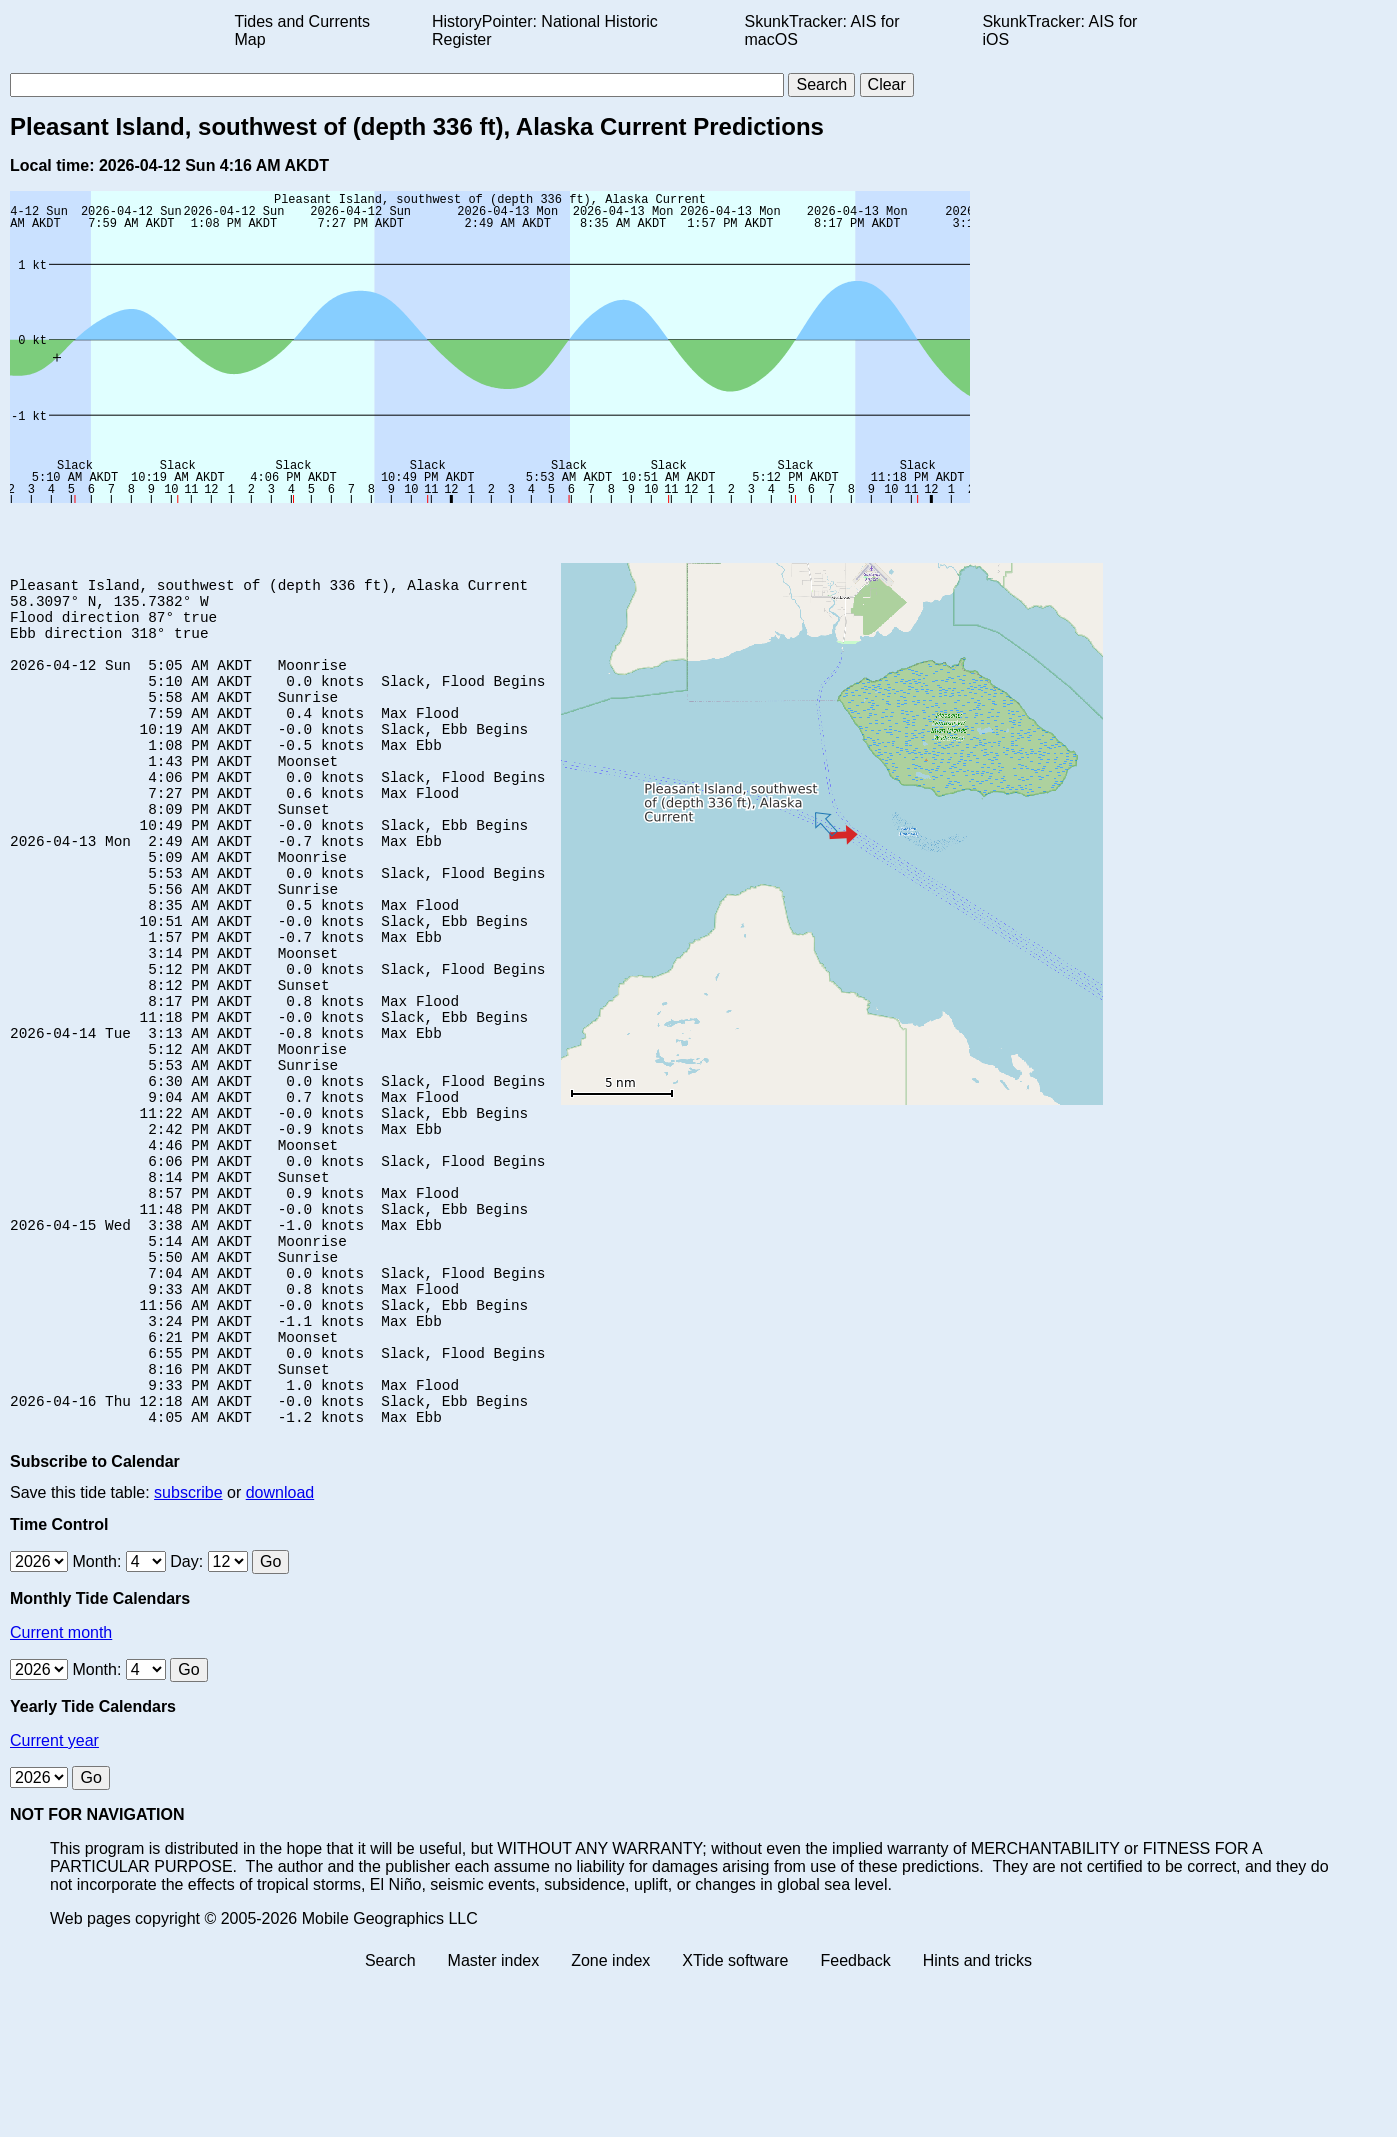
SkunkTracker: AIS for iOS (1059, 30)
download (280, 1651)
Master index (494, 2119)
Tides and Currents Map (302, 30)
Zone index (610, 2119)
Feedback (855, 2119)
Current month (61, 1791)
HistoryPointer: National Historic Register (545, 30)
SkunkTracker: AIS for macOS (821, 30)
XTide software (735, 2119)
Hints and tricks (977, 2119)
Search (390, 2119)
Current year (54, 1899)
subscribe (188, 1651)
